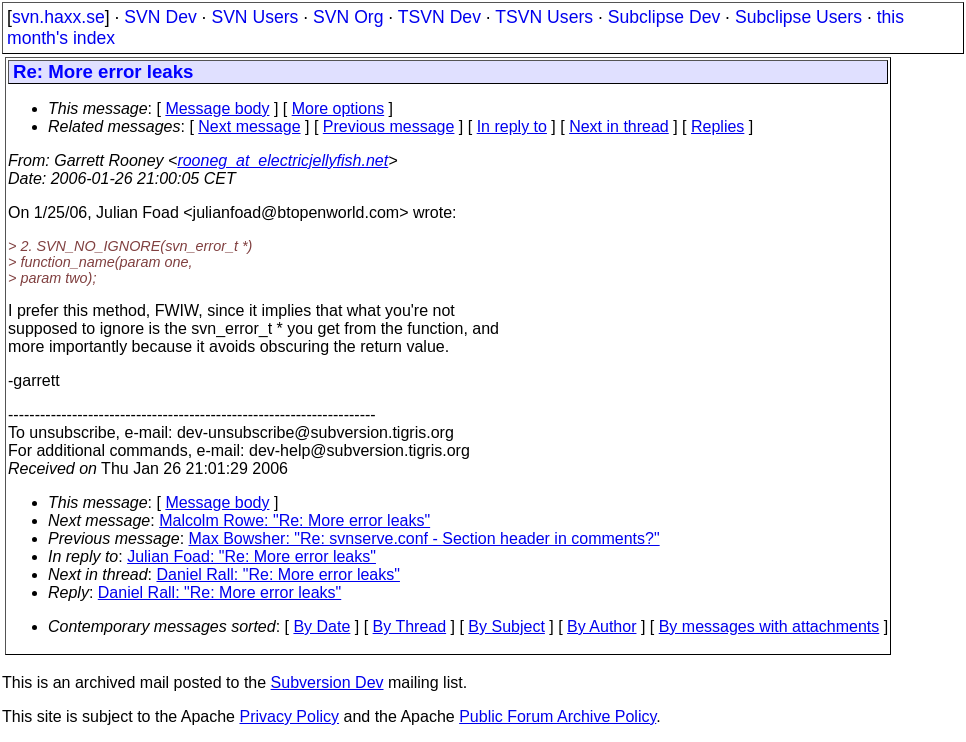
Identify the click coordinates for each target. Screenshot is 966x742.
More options (338, 108)
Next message (249, 126)
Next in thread (619, 126)
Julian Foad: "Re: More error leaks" (251, 556)
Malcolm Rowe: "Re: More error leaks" (294, 520)
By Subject (506, 626)
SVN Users (254, 17)
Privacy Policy (289, 716)
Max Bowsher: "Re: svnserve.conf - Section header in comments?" (424, 538)
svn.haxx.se (58, 17)
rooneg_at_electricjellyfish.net (282, 160)
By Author (601, 626)
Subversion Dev (327, 682)
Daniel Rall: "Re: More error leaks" (278, 574)
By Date (321, 626)
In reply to (512, 126)
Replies (717, 126)
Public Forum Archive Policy (557, 716)
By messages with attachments (769, 626)
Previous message (389, 126)
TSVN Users (544, 17)
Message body (217, 108)
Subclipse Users (798, 17)
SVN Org (348, 17)
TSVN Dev (439, 17)
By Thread (410, 626)
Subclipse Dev (664, 17)
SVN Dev (160, 17)
